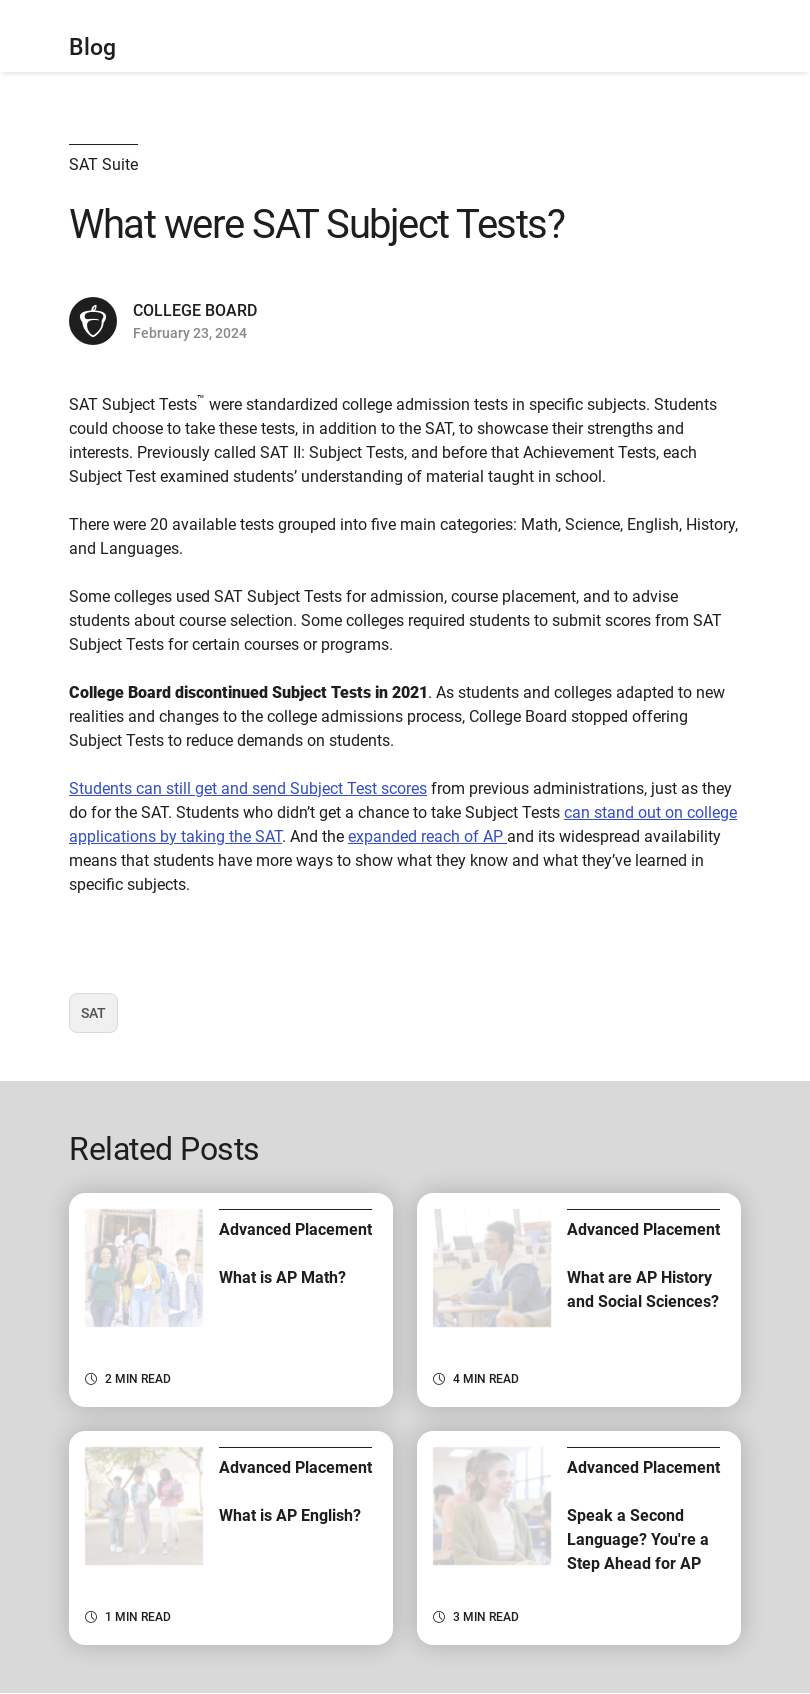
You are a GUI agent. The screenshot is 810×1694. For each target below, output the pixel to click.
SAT (99, 1019)
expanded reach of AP (427, 836)
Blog (92, 47)
